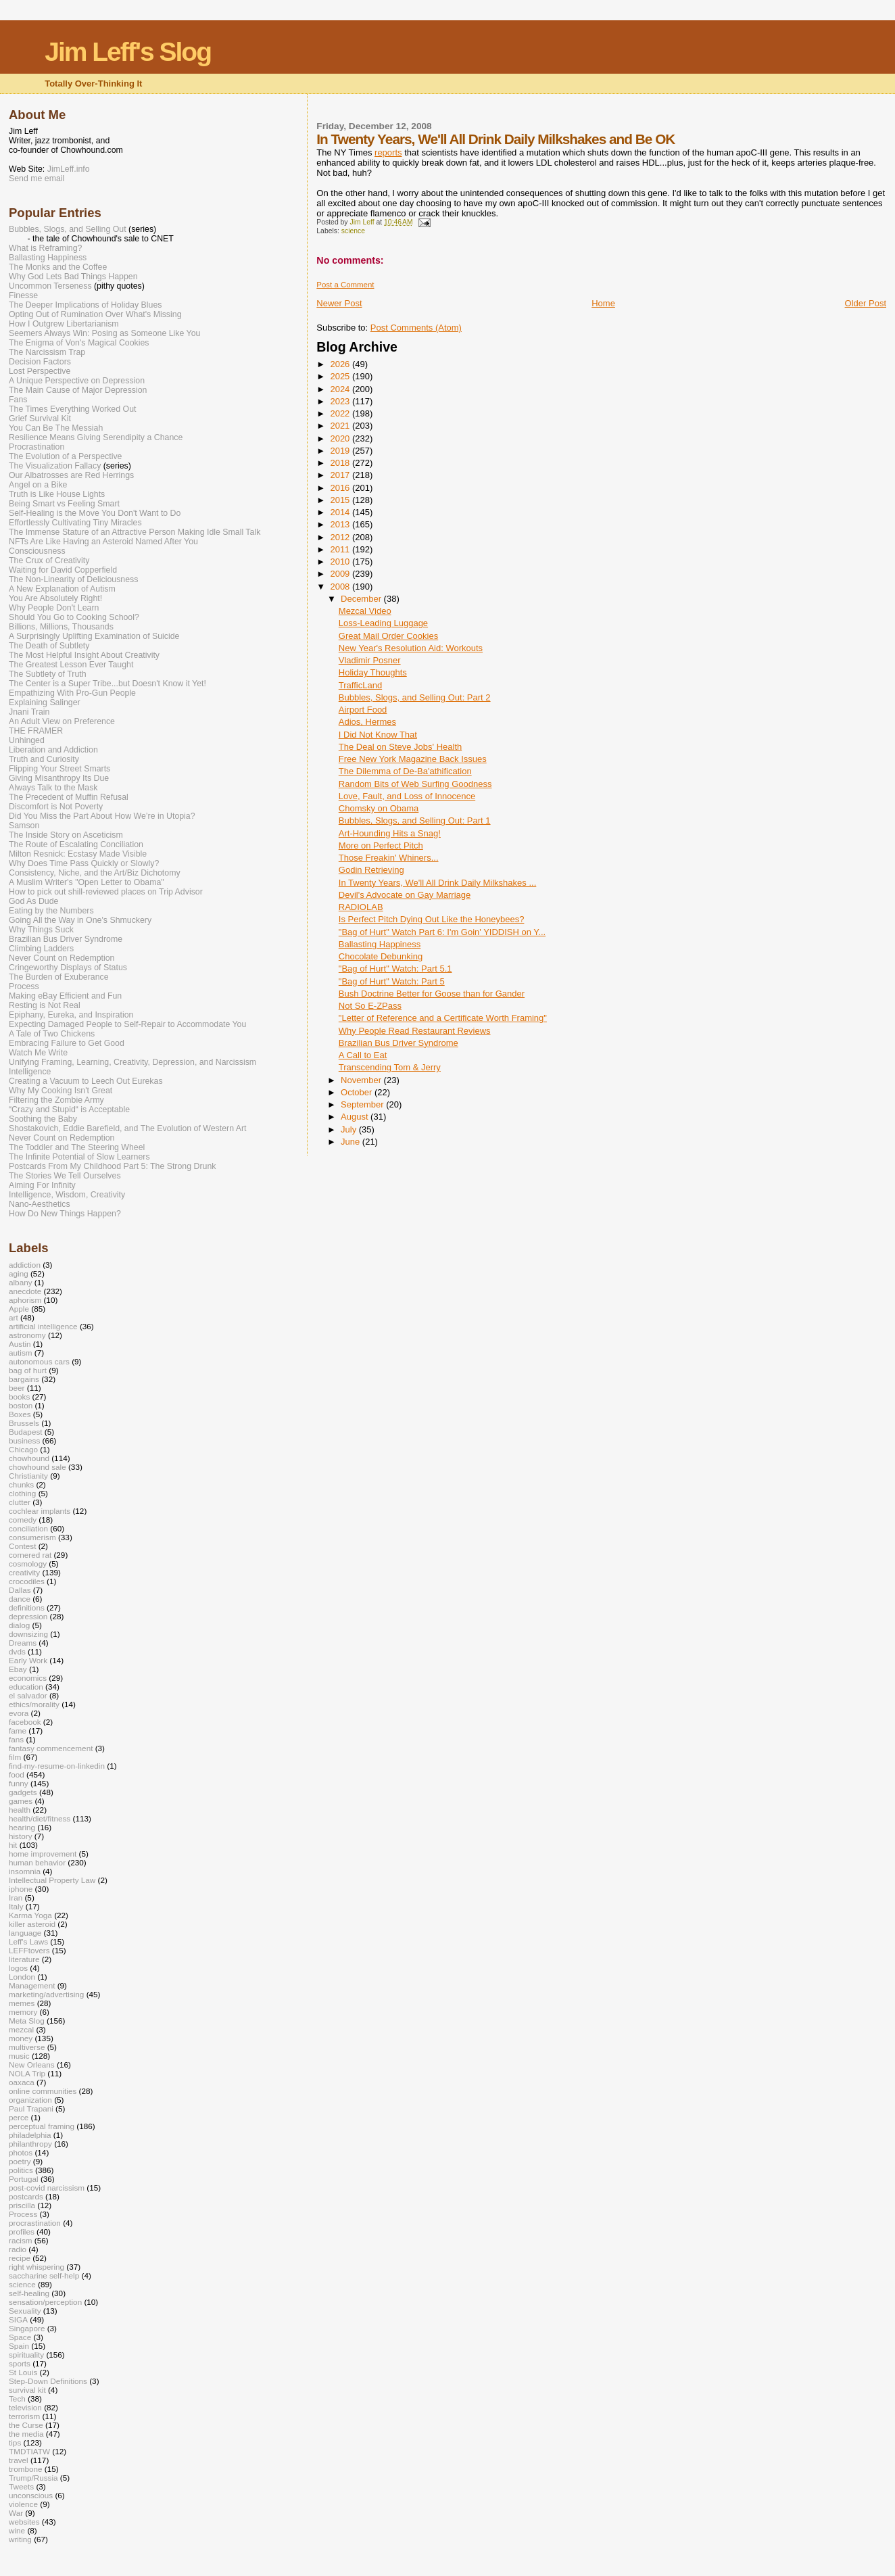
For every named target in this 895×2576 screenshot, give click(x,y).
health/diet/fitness (39, 1818)
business (24, 1440)
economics (28, 1677)
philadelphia (30, 2134)
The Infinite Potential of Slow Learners (79, 1157)
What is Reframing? (45, 248)
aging (18, 1273)
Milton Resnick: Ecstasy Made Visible (78, 854)
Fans (18, 399)
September (363, 1104)
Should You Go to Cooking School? (74, 617)
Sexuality (25, 2310)
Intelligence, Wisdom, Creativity (67, 1194)
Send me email (36, 178)
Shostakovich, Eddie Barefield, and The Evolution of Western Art (128, 1128)
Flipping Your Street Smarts (59, 768)
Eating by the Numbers (51, 910)
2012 (341, 537)
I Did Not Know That (378, 735)
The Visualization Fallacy (55, 466)
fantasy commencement (51, 1748)
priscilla (22, 2205)
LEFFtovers (29, 1950)
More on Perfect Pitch (381, 845)
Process (24, 986)
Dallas (20, 1589)
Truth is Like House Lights (57, 494)
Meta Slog (27, 2020)
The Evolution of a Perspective (65, 456)
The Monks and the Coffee (58, 267)
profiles (21, 2231)
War (16, 2512)
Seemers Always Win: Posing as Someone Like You (104, 333)
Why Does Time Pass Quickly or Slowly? (84, 863)
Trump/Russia (33, 2477)
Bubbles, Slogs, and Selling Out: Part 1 (415, 820)
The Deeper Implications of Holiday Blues (85, 305)
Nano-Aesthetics (39, 1204)
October (357, 1092)
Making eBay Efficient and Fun (65, 996)
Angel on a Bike (38, 485)
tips (15, 2442)
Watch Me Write (38, 1052)
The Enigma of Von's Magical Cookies (79, 343)
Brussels (24, 1422)
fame (17, 1730)
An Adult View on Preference (62, 721)
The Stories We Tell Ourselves (65, 1175)
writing (20, 2539)
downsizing (28, 1633)
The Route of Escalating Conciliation (76, 844)
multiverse (27, 2047)
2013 (341, 524)
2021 (341, 426)
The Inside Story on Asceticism (66, 835)
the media (26, 2433)
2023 (341, 401)
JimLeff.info (68, 169)
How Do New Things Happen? (65, 1213)
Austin (20, 1343)
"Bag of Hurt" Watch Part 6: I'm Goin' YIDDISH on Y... (442, 932)
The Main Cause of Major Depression (78, 390)
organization (30, 2099)
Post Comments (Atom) (416, 328)
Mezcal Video (365, 611)
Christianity (28, 1475)
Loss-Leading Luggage (383, 623)
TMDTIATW (29, 2451)
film (15, 1756)
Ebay (18, 1669)
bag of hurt (28, 1370)
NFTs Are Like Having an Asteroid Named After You (103, 541)
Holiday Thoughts (373, 672)
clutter (19, 1502)
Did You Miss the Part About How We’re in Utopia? (102, 816)
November (362, 1080)
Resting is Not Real (44, 1005)
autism (20, 1352)
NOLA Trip (27, 2073)
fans (16, 1739)
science (353, 231)
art (13, 1317)
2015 (341, 500)
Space (20, 2337)
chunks (21, 1484)
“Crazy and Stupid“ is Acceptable (69, 1109)
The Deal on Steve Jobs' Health (400, 747)
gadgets (23, 1792)
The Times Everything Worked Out (72, 409)
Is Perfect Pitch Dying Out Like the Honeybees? (432, 919)
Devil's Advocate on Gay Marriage (404, 895)
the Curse (26, 2424)
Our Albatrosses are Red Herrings (71, 475)
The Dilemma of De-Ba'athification (405, 771)
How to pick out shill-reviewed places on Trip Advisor (106, 892)
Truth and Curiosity (44, 759)
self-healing (29, 2293)
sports (19, 2363)
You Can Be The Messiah (56, 428)
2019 (341, 451)
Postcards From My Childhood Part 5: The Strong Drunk (112, 1166)
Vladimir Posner (370, 660)
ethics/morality (34, 1704)
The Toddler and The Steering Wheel (77, 1147)
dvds (17, 1651)
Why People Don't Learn (54, 608)
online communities (42, 2090)
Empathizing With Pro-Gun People (72, 693)
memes (21, 2003)
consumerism (32, 1537)
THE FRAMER (36, 731)
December (362, 599)
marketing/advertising (46, 1994)
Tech (17, 2398)
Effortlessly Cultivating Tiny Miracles (75, 522)
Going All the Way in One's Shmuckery (80, 920)
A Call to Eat (363, 1055)
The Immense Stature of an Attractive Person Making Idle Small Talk (134, 532)
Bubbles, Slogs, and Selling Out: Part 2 (415, 697)
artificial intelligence (43, 1326)
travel (18, 2460)
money (20, 2038)
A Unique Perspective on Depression (77, 380)
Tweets (21, 2486)
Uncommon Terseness (50, 286)
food (16, 1774)
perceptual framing (41, 2126)
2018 (341, 463)
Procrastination (36, 447)
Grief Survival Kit (40, 418)
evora (18, 1713)
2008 (341, 586)
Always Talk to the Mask (53, 787)
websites (24, 2521)
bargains (24, 1379)
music (19, 2055)
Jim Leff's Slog (128, 51)
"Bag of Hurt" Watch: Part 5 (392, 981)
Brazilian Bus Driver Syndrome (398, 1043)
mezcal (21, 2029)
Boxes (20, 1414)
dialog (19, 1625)
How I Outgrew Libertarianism (64, 324)
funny (18, 1783)
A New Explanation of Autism (62, 589)
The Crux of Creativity (49, 560)
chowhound (29, 1458)
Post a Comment (345, 285)
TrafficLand (360, 685)
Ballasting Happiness (379, 944)
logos (18, 1967)
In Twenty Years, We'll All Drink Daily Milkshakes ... (437, 883)
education (26, 1686)
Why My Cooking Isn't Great (60, 1090)
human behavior (37, 1862)
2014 (341, 512)
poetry (20, 2161)
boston (20, 1405)
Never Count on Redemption (61, 958)
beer (16, 1387)
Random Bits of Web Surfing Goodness (415, 784)
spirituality (26, 2354)
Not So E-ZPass (370, 1006)
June (351, 1142)
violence (23, 2504)
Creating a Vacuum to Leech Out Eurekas (86, 1081)
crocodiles (27, 1581)
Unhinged (27, 740)
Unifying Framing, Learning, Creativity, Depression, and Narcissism (132, 1062)
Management (32, 1985)
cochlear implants (39, 1510)
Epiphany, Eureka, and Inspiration (71, 1015)
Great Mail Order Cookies (388, 636)
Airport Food (363, 710)
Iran (15, 1897)
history (20, 1836)
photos (20, 2152)
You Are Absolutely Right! (55, 598)
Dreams (23, 1642)
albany (20, 1282)
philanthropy (30, 2143)
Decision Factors (40, 361)
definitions (27, 1607)
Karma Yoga (30, 1915)
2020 (341, 438)
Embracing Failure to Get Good (66, 1043)
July (350, 1129)
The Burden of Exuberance (59, 977)
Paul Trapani (31, 2108)
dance (19, 1598)
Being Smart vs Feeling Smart (64, 503)
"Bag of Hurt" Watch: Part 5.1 (395, 968)
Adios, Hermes (367, 722)
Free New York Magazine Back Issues (413, 759)
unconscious (31, 2495)
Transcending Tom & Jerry (390, 1067)
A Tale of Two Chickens (52, 1034)
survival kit (27, 2389)
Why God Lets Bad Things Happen (73, 276)
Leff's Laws (28, 1941)
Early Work (28, 1660)
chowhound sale (37, 1466)
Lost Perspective (39, 371)
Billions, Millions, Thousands (61, 626)
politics (21, 2170)
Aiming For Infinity (42, 1185)
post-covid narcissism (46, 2187)
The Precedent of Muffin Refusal (68, 797)
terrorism (24, 2416)
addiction (25, 1264)
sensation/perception (45, 2301)
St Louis (23, 2372)
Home (603, 303)
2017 (341, 475)
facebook (25, 1721)
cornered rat (30, 1554)
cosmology (28, 1563)
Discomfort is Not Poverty (56, 806)
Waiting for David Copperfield (63, 570)
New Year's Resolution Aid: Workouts (411, 648)
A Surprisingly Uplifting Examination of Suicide (94, 636)
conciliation (28, 1528)
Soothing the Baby (43, 1119)
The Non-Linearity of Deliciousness (73, 579)
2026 (341, 364)
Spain (19, 2345)
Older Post (865, 303)
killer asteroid (32, 1923)
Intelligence (30, 1071)
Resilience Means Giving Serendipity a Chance (96, 437)
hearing (22, 1827)
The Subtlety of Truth (48, 674)
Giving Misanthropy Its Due (59, 778)
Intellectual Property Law (52, 1880)
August (355, 1117)
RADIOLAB (361, 907)
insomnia (25, 1871)
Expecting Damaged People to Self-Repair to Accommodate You (127, 1024)
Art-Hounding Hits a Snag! (390, 833)
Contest (22, 1546)
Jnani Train (29, 712)
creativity (24, 1572)
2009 (341, 574)
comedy (23, 1519)
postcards (26, 2196)
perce (18, 2117)
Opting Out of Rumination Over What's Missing (95, 314)
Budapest (26, 1431)
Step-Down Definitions (48, 2381)
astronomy (27, 1335)
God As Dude (33, 901)
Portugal (24, 2178)
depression (28, 1616)
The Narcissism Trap (47, 352)
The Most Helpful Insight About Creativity (84, 655)
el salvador (28, 1695)
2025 (341, 376)
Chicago (23, 1449)
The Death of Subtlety (49, 645)
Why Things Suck (41, 929)
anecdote (25, 1291)
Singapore (27, 2328)
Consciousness (37, 551)
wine (17, 2530)
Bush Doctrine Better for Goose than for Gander (432, 993)
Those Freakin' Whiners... (389, 858)
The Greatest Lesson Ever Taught (71, 664)
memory (23, 2011)
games (20, 1800)
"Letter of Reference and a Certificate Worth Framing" (443, 1018)
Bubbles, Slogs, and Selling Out (67, 229)
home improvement (42, 1853)
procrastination (35, 2222)
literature (24, 1959)
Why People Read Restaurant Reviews (415, 1031)
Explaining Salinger (44, 702)
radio (17, 2249)
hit (13, 1844)
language (25, 1932)
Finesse (23, 295)
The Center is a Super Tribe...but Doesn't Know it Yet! (107, 683)
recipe (19, 2257)
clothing (22, 1493)
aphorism (25, 1299)
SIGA (18, 2319)
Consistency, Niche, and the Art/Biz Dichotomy (94, 873)
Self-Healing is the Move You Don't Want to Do (94, 513)
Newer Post (339, 303)
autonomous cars (39, 1361)
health (19, 1809)
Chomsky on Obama (379, 808)
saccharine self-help (44, 2275)
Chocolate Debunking (380, 956)
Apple (19, 1308)
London (22, 1976)
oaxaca (21, 2082)
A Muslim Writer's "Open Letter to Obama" (86, 882)
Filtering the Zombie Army (56, 1100)
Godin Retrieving (371, 870)
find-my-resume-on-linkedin (57, 1765)
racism (20, 2240)
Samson (24, 825)
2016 (341, 488)
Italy (16, 1906)
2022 (341, 413)
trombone (26, 2468)
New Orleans (32, 2064)
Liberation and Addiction (53, 750)
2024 (341, 389)
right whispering (36, 2266)
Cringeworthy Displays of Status (68, 967)
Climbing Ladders (41, 948)
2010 (341, 561)
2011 (341, 549)
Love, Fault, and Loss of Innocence (407, 796)
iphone (20, 1888)
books (19, 1396)
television (25, 2407)
